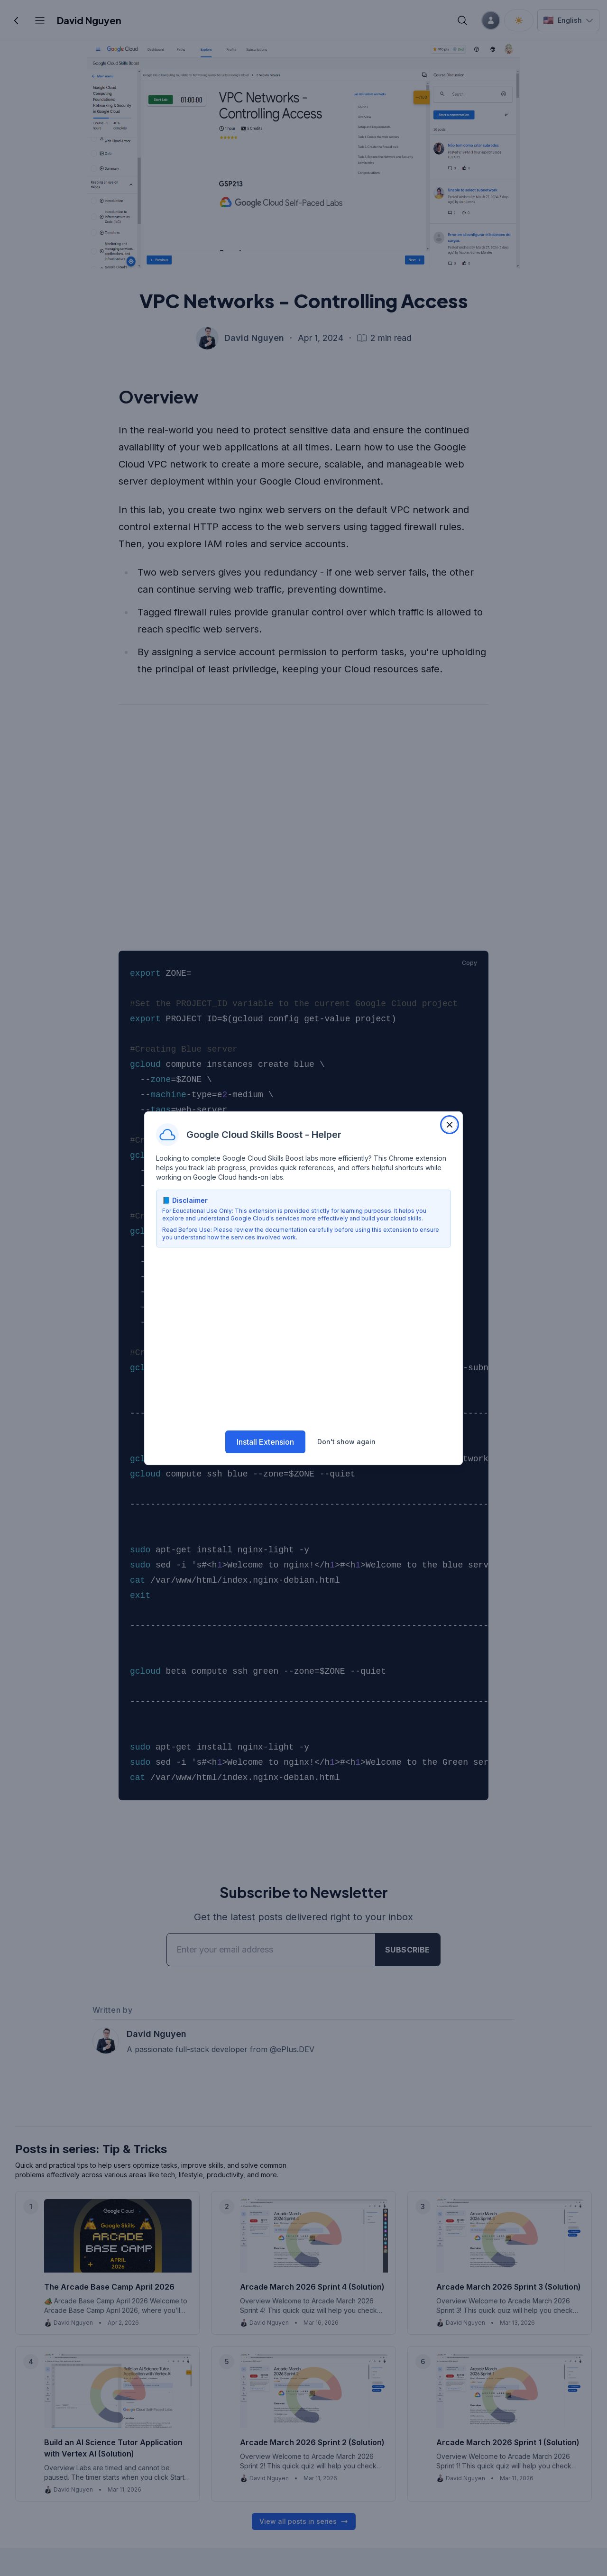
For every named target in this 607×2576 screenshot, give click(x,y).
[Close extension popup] (449, 1125)
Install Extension (265, 1441)
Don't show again (346, 1441)
